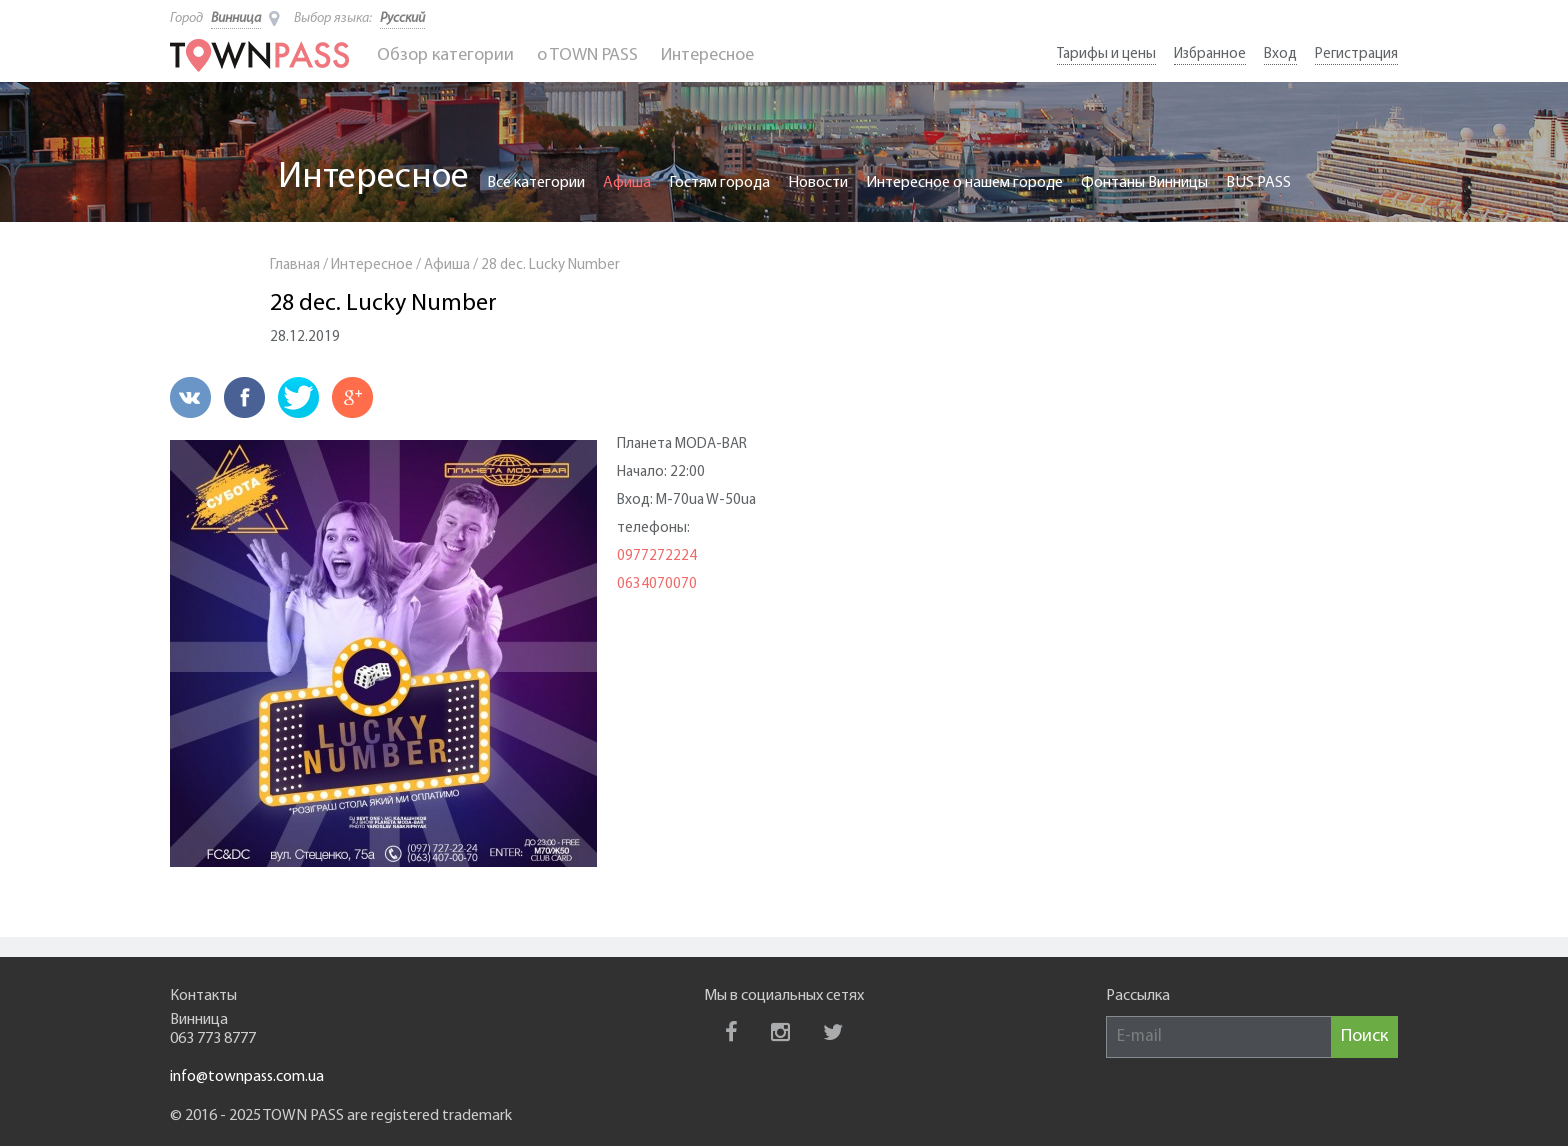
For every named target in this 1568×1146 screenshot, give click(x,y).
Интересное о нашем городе (964, 183)
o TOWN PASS (587, 55)
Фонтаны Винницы (1144, 183)
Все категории (536, 183)
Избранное (1210, 54)
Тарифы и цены (1106, 54)
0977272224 (657, 556)
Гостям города (719, 183)
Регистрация (1356, 54)
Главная (295, 265)
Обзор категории (445, 55)
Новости (818, 183)
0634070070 (657, 584)
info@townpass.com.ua (247, 1077)
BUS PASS (1258, 183)
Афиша (627, 183)
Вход (1280, 54)
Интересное (707, 55)
